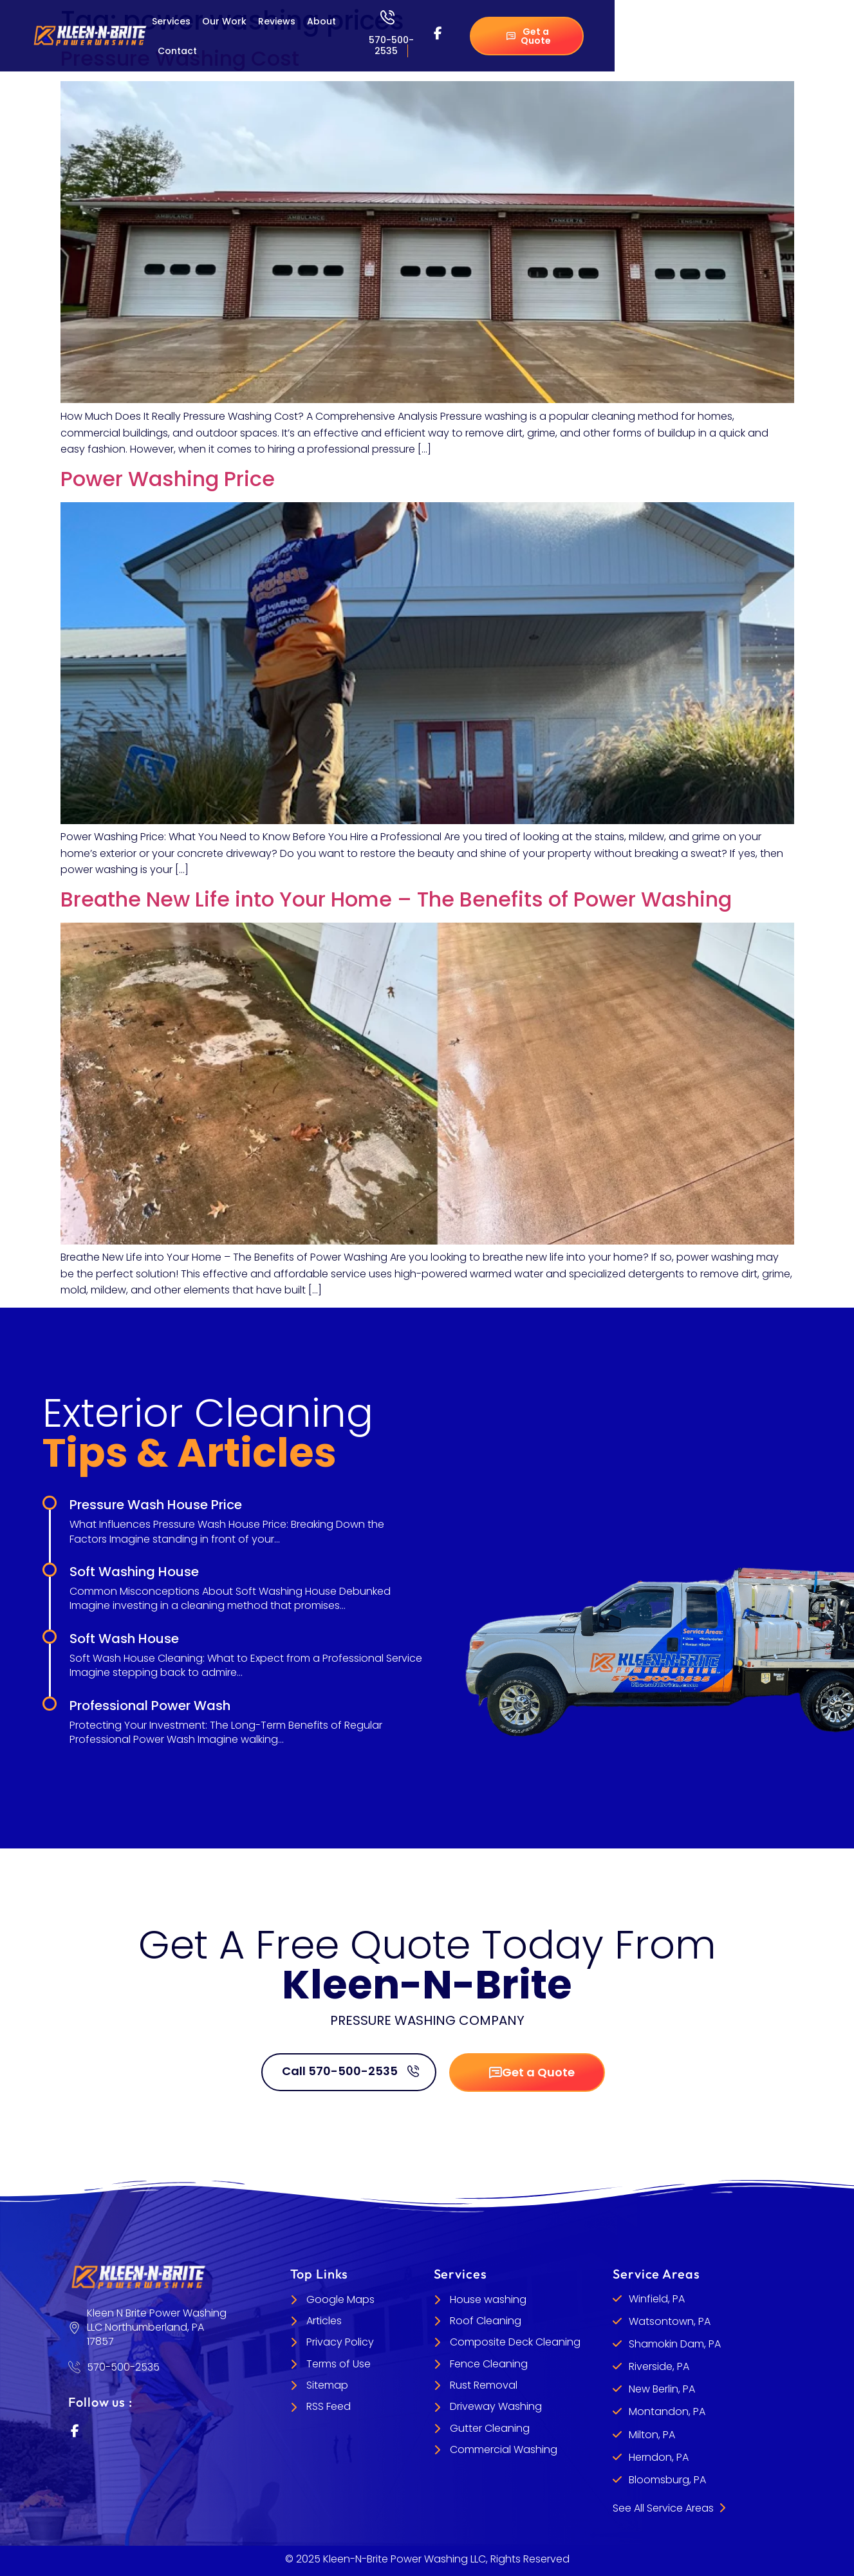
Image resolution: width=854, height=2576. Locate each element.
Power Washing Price (167, 478)
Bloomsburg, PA (667, 2479)
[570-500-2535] (387, 17)
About (321, 21)
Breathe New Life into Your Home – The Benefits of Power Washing (396, 899)
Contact (177, 50)
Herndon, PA (659, 2457)
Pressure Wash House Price (156, 1505)
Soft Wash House (124, 1639)
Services (171, 21)
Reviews (276, 21)
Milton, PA (652, 2434)
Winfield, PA (657, 2298)
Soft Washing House (134, 1572)
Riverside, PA (659, 2366)
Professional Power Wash (150, 1706)
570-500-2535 (391, 45)
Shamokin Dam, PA (675, 2343)
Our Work (224, 21)
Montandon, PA (667, 2411)
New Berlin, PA (662, 2389)
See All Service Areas (669, 2508)
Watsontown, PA (669, 2321)
